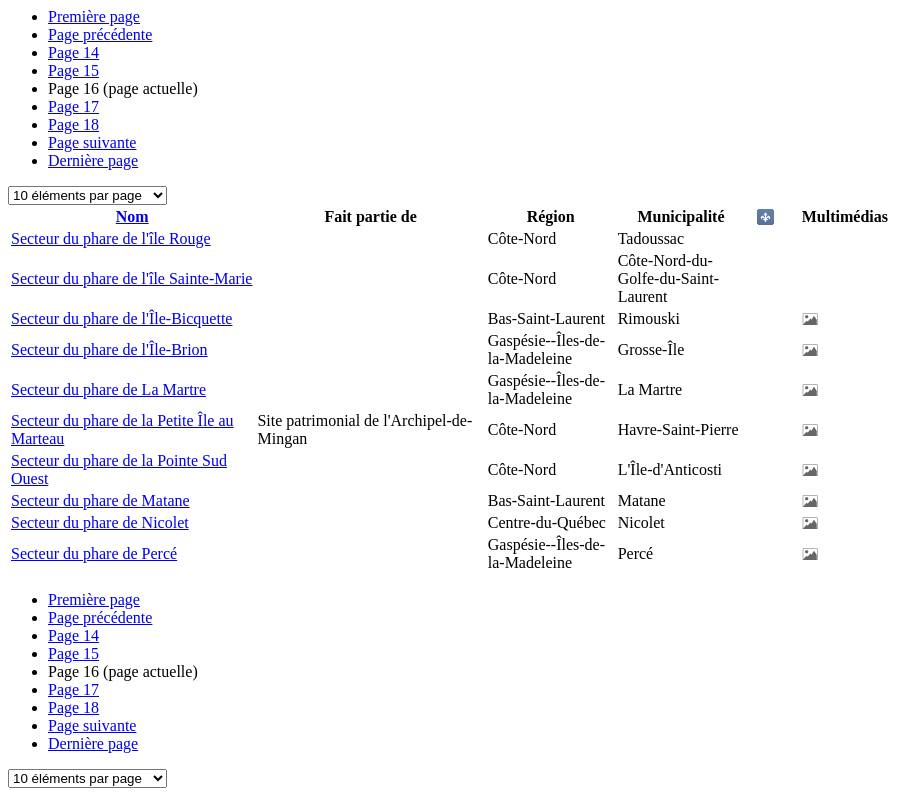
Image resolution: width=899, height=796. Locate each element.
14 (73, 52)
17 (73, 106)
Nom (132, 216)
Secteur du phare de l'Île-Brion (109, 349)
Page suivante (92, 142)
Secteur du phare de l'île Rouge (111, 238)
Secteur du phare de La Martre (108, 389)
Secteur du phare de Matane (100, 500)
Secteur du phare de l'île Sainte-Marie (131, 278)
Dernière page (93, 160)
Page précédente (100, 34)
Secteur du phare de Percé (94, 553)
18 (73, 124)
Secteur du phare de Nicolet (100, 522)
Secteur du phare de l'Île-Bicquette (121, 318)
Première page (94, 16)
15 (73, 70)
